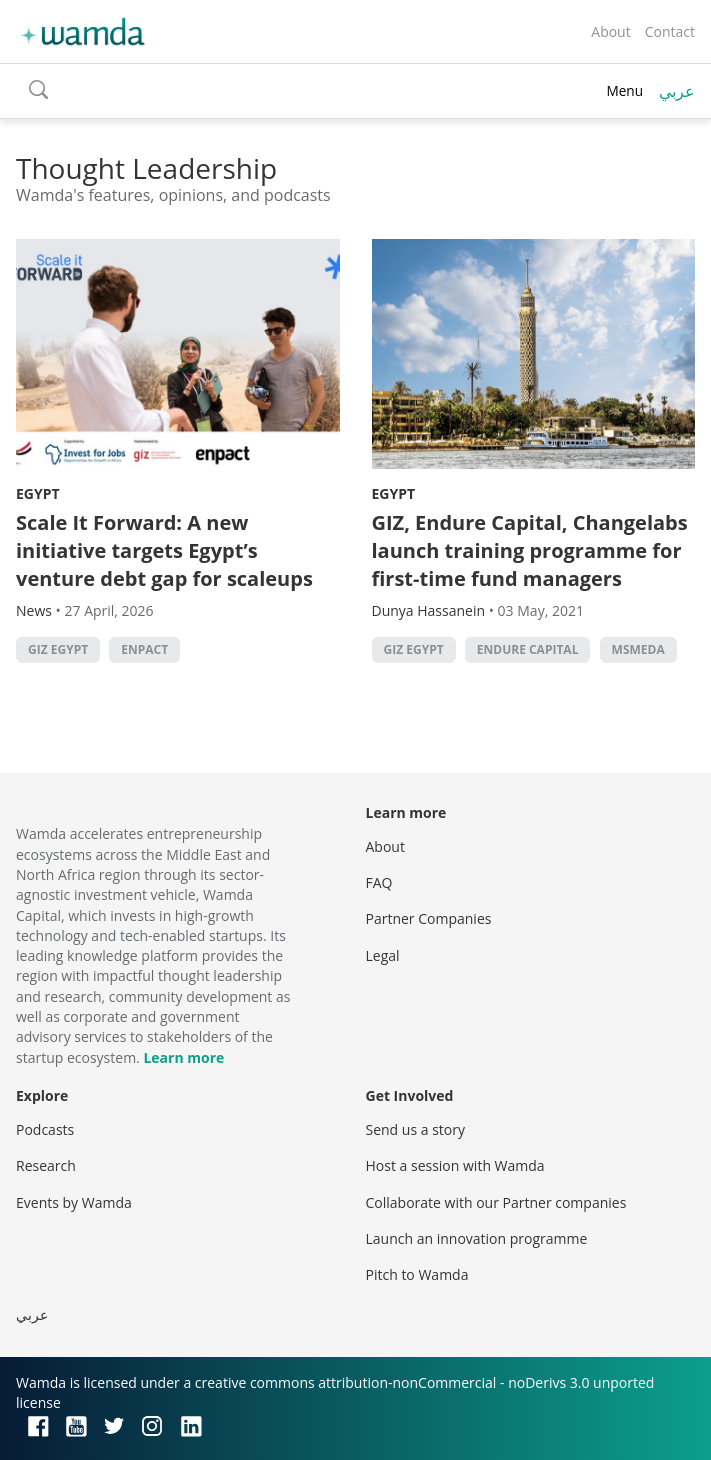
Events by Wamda (74, 1202)
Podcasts (45, 1129)
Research (46, 1165)
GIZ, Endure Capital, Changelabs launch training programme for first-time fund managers (530, 550)
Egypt (38, 493)
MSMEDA (638, 649)
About (610, 31)
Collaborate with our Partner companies (496, 1202)
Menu (624, 90)
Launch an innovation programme (477, 1238)
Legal (383, 955)
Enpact (144, 649)
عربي (677, 91)
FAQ (379, 882)
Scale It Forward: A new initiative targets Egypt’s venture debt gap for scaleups (164, 550)
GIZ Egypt (58, 649)
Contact (670, 31)
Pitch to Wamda (417, 1274)
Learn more (183, 1057)
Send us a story (415, 1129)
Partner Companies (429, 918)
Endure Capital (528, 649)
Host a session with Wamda (455, 1165)
